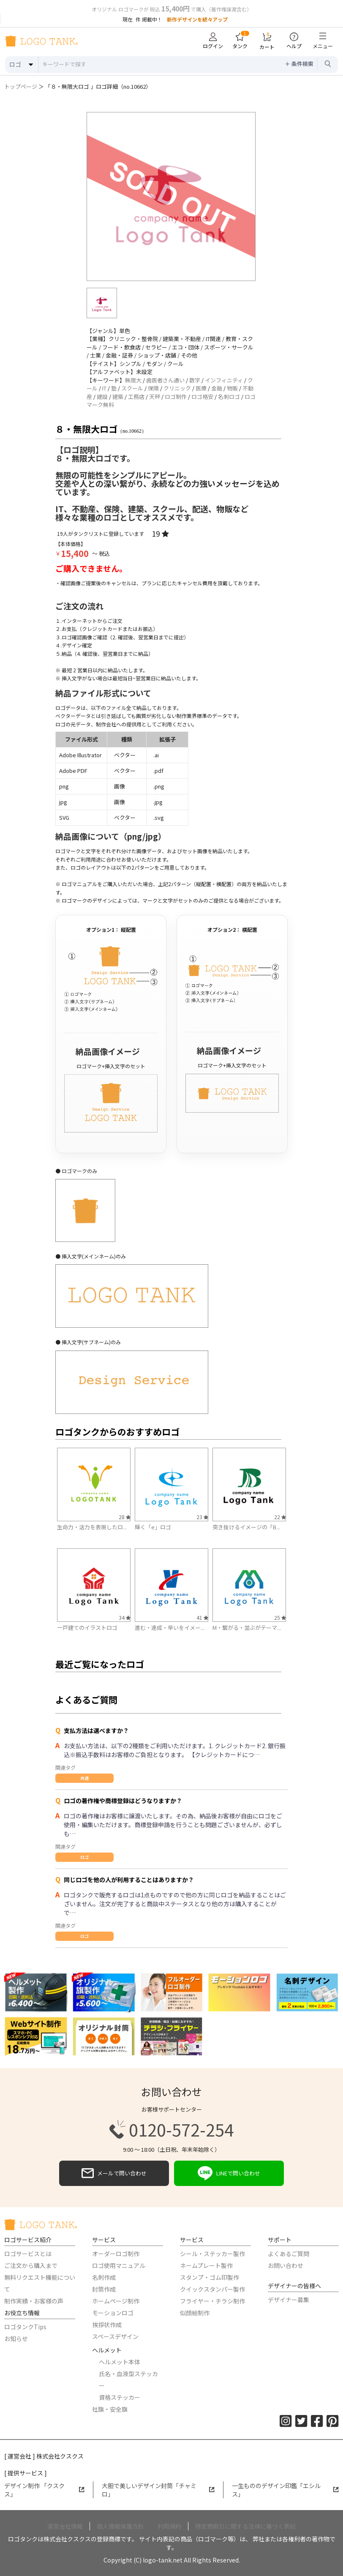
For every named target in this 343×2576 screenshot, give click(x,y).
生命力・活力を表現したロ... (92, 1527)
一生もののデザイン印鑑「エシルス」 (285, 2489)
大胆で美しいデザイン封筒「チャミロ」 (158, 2489)
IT (104, 388)
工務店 (136, 397)
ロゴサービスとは (28, 2253)
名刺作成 (104, 2277)
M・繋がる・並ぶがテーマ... (246, 1628)
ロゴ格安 (202, 397)
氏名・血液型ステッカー (128, 2379)
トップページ (20, 86)
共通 (84, 1778)
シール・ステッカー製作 (212, 2253)
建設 (102, 397)
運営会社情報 (65, 2526)
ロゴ (84, 1857)
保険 (153, 388)
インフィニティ (224, 380)
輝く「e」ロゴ (153, 1527)
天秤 (154, 397)
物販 (232, 388)
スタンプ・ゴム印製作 (209, 2277)
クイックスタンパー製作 (212, 2289)
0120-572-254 (171, 2129)
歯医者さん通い (165, 380)
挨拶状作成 (107, 2324)
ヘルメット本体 (119, 2362)
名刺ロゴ (229, 397)
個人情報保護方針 (120, 2526)
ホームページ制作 (115, 2301)
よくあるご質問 (288, 2253)
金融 (216, 388)
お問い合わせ (285, 2265)
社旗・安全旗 (110, 2409)
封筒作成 (104, 2289)
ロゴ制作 (176, 397)
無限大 (133, 380)
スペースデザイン (115, 2336)
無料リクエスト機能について (39, 2283)
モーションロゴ (112, 2313)
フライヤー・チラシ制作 (212, 2301)
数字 (194, 380)
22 (280, 1516)
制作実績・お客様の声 (33, 2301)
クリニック (177, 388)
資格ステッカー (119, 2397)
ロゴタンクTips (25, 2326)
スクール (132, 388)
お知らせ (16, 2338)
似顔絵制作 (195, 2313)
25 (280, 1617)
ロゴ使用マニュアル (118, 2265)
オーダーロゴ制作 (115, 2253)
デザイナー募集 (288, 2299)
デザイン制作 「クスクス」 (44, 2489)
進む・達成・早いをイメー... (169, 1628)
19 (160, 533)
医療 (201, 388)
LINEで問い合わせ (229, 2173)
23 (202, 1516)
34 (125, 1617)
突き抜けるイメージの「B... (246, 1527)
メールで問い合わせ (114, 2173)
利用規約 (169, 2526)
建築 (117, 397)
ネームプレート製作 (206, 2265)
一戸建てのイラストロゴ (87, 1628)
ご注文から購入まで (30, 2265)
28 (125, 1516)
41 (202, 1617)
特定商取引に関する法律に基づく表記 (245, 2526)
